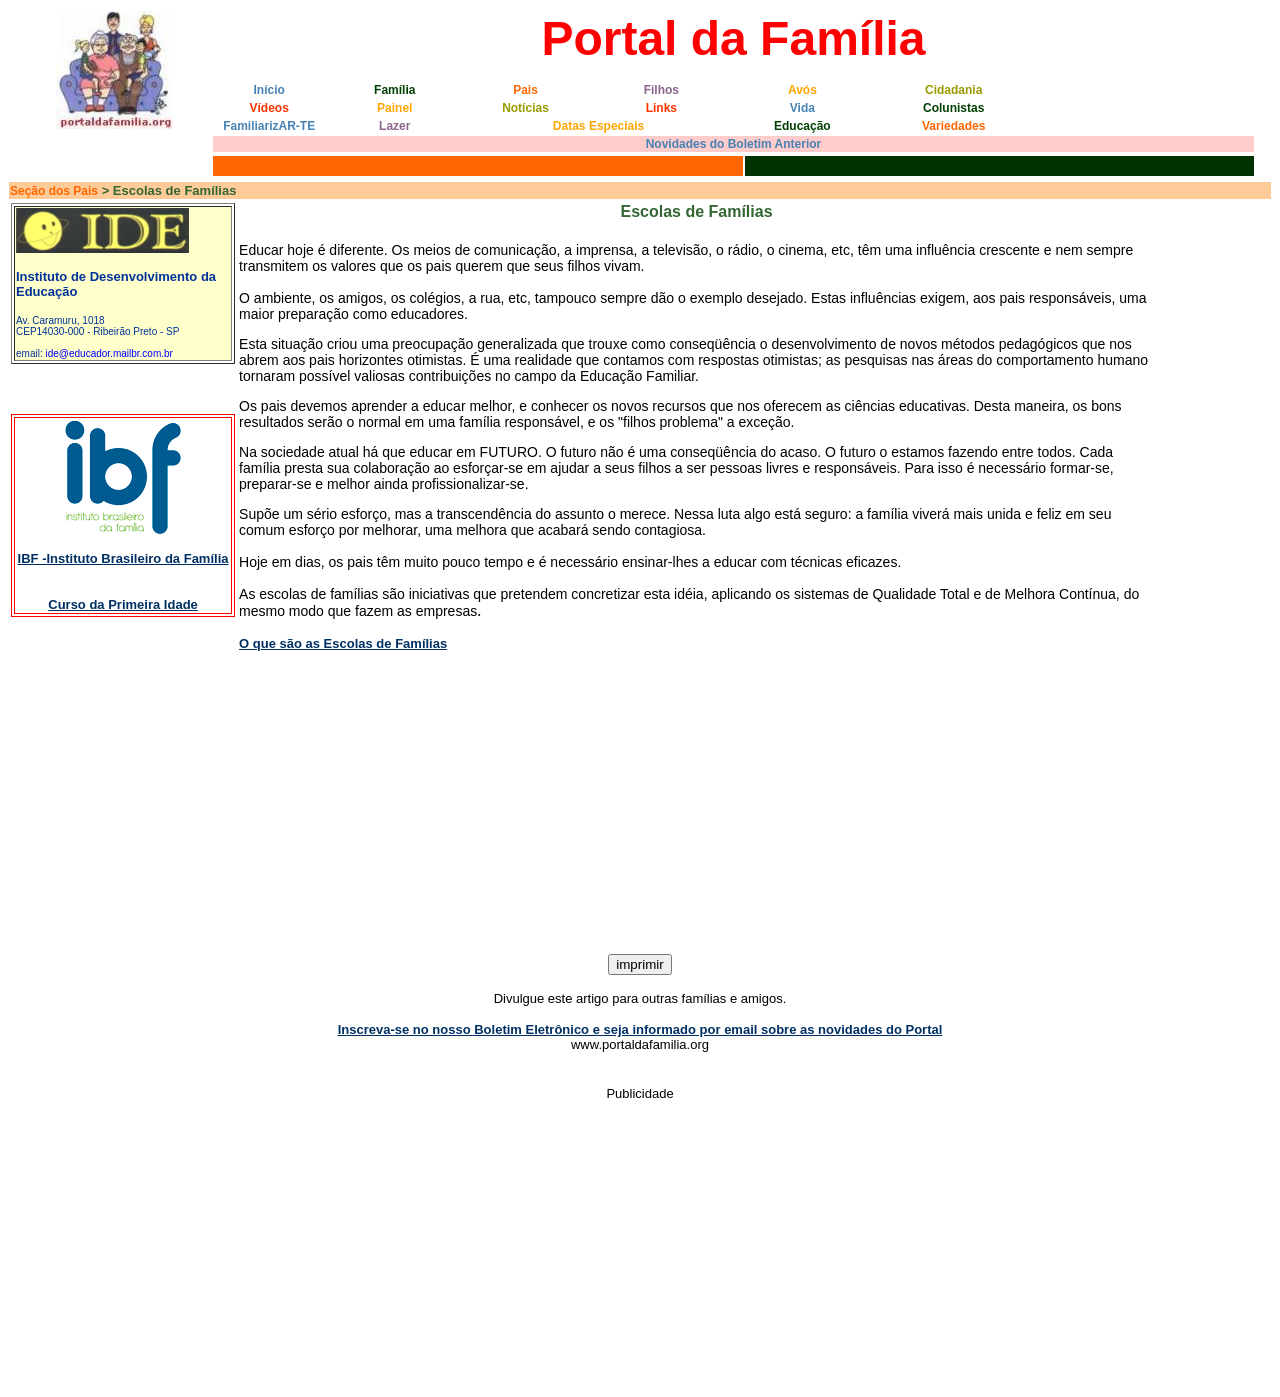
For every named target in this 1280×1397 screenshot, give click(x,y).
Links (661, 108)
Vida (802, 108)
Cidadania (953, 90)
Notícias (525, 108)
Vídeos (269, 108)
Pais (525, 90)
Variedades (953, 126)
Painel (394, 108)
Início (269, 90)
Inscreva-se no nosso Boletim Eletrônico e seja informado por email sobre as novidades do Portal (640, 1029)
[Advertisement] (640, 804)
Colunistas (953, 108)
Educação (802, 126)
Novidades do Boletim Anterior (734, 144)
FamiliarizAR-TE (269, 126)
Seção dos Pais (54, 191)
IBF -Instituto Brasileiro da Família (123, 558)
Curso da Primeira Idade (123, 604)
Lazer (394, 126)
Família (394, 90)
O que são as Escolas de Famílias (343, 643)
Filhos (661, 90)
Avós (802, 90)
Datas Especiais (598, 126)
